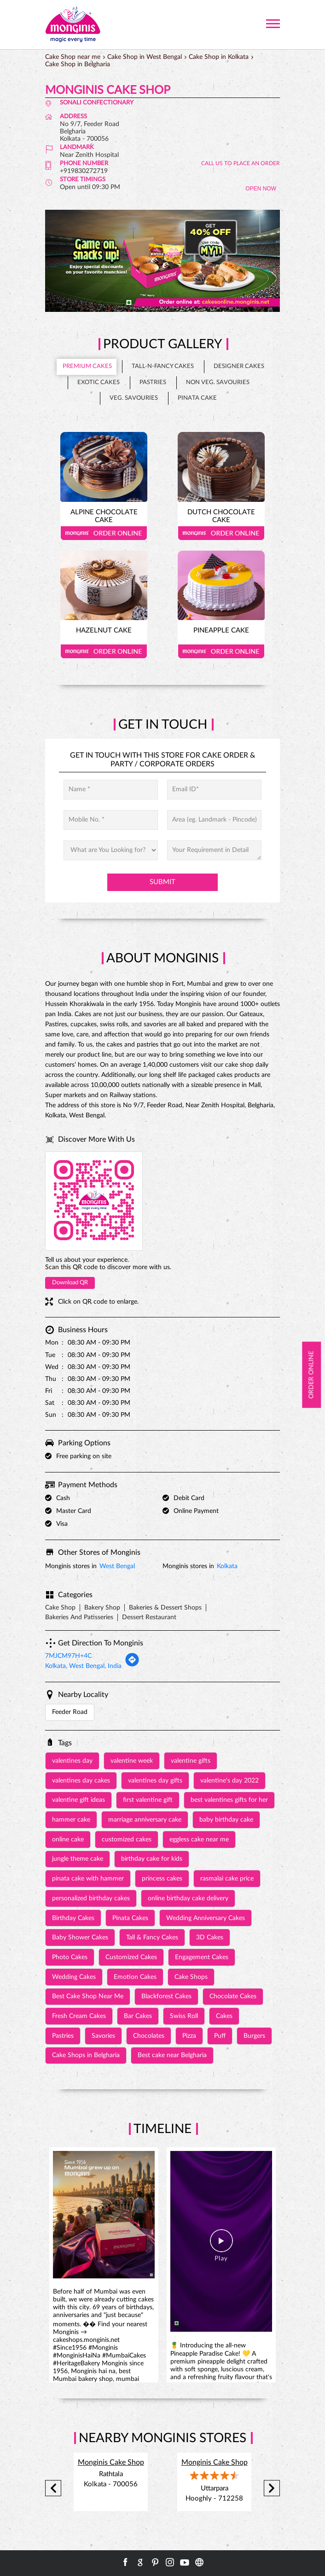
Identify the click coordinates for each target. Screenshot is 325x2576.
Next (272, 2488)
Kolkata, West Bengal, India (83, 1666)
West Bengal (117, 1566)
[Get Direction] (132, 1665)
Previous (53, 2488)
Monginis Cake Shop (111, 2462)
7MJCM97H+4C (68, 1656)
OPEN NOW (260, 188)
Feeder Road (69, 1712)
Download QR (70, 1283)
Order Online (104, 533)
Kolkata (227, 1566)
